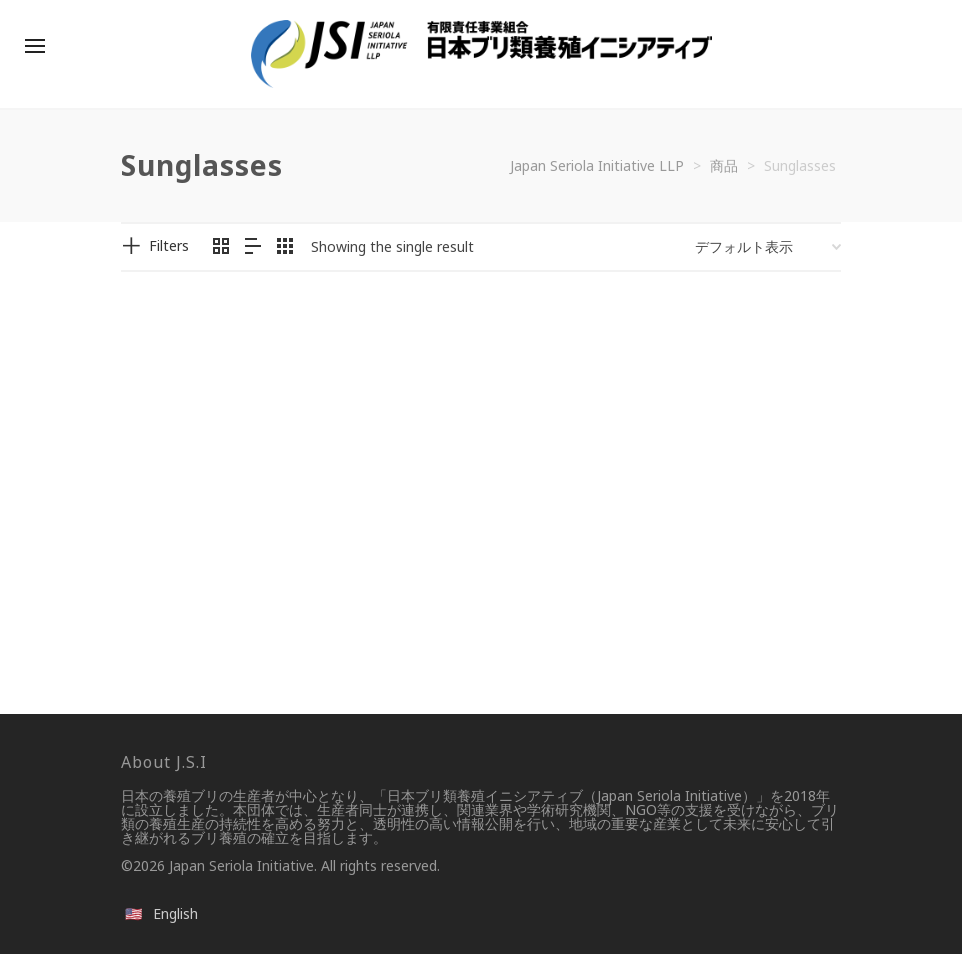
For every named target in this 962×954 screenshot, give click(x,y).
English (175, 913)
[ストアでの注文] (768, 247)
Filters (169, 245)
